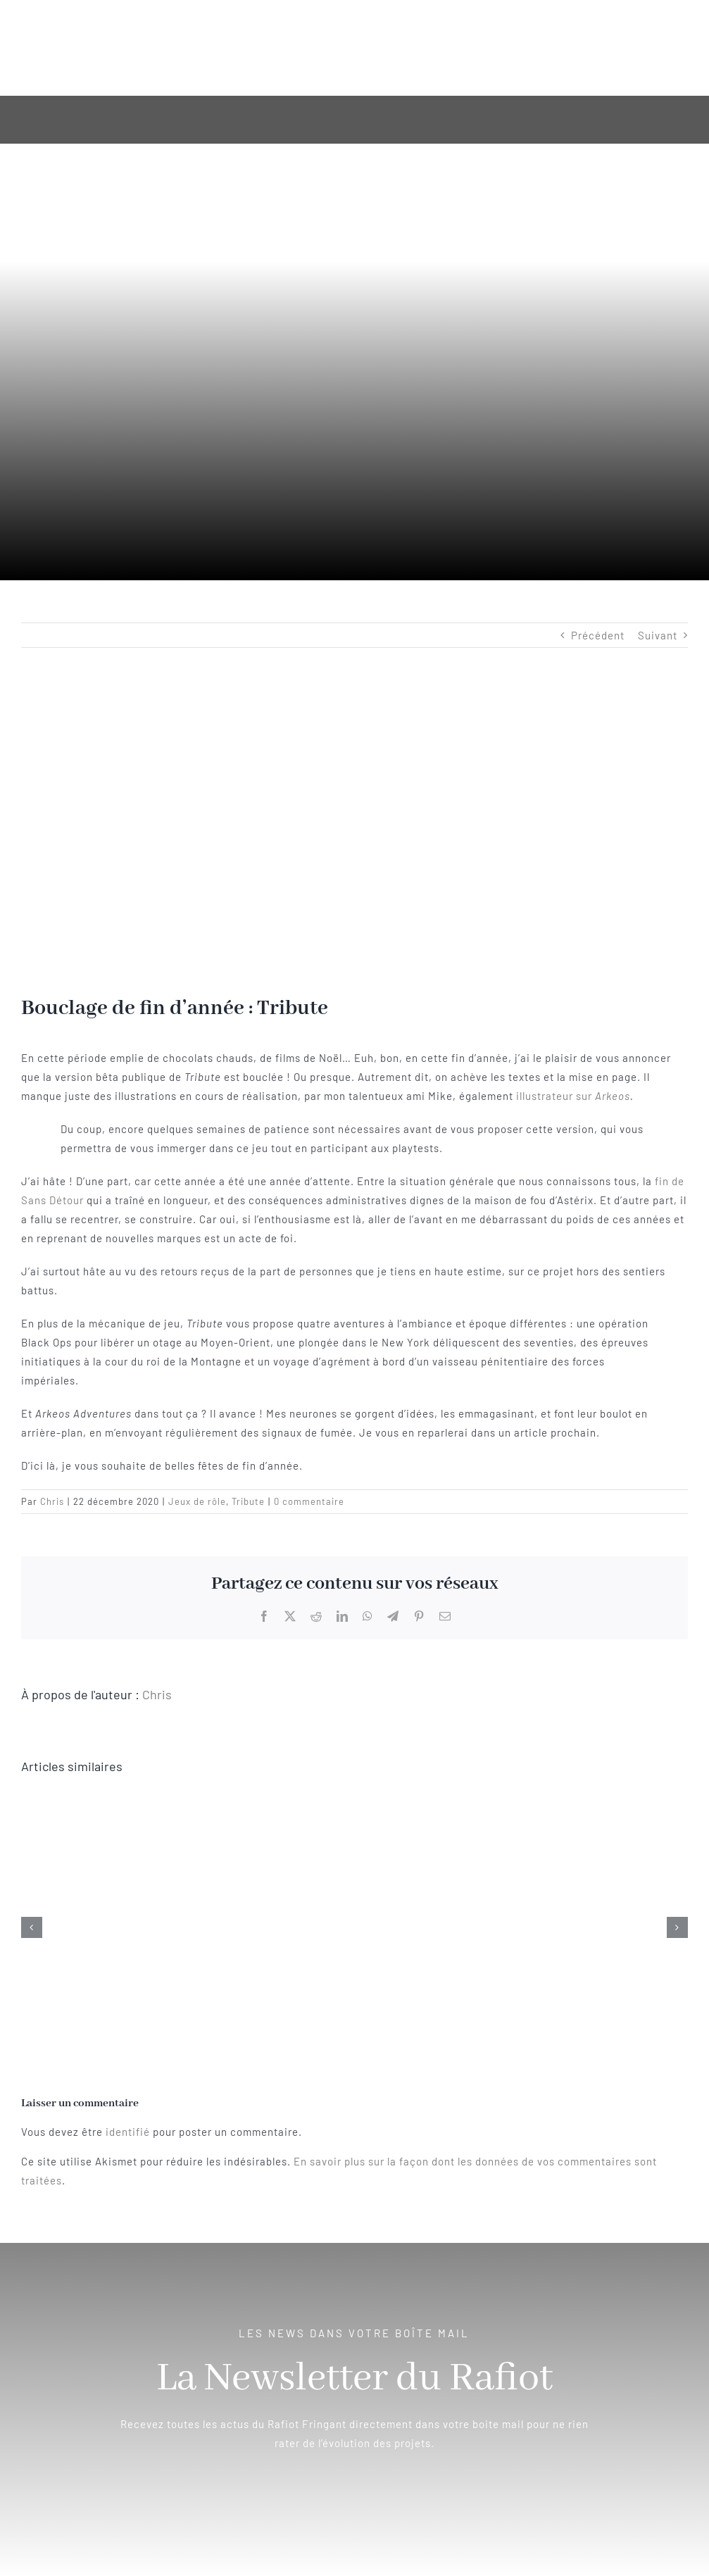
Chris (52, 1501)
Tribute (248, 1501)
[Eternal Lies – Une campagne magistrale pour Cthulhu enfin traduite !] (355, 1798)
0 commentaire (309, 1501)
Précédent (598, 635)
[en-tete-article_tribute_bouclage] (354, 831)
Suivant (657, 635)
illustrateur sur (573, 1095)
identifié (128, 2131)
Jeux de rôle (197, 1501)
